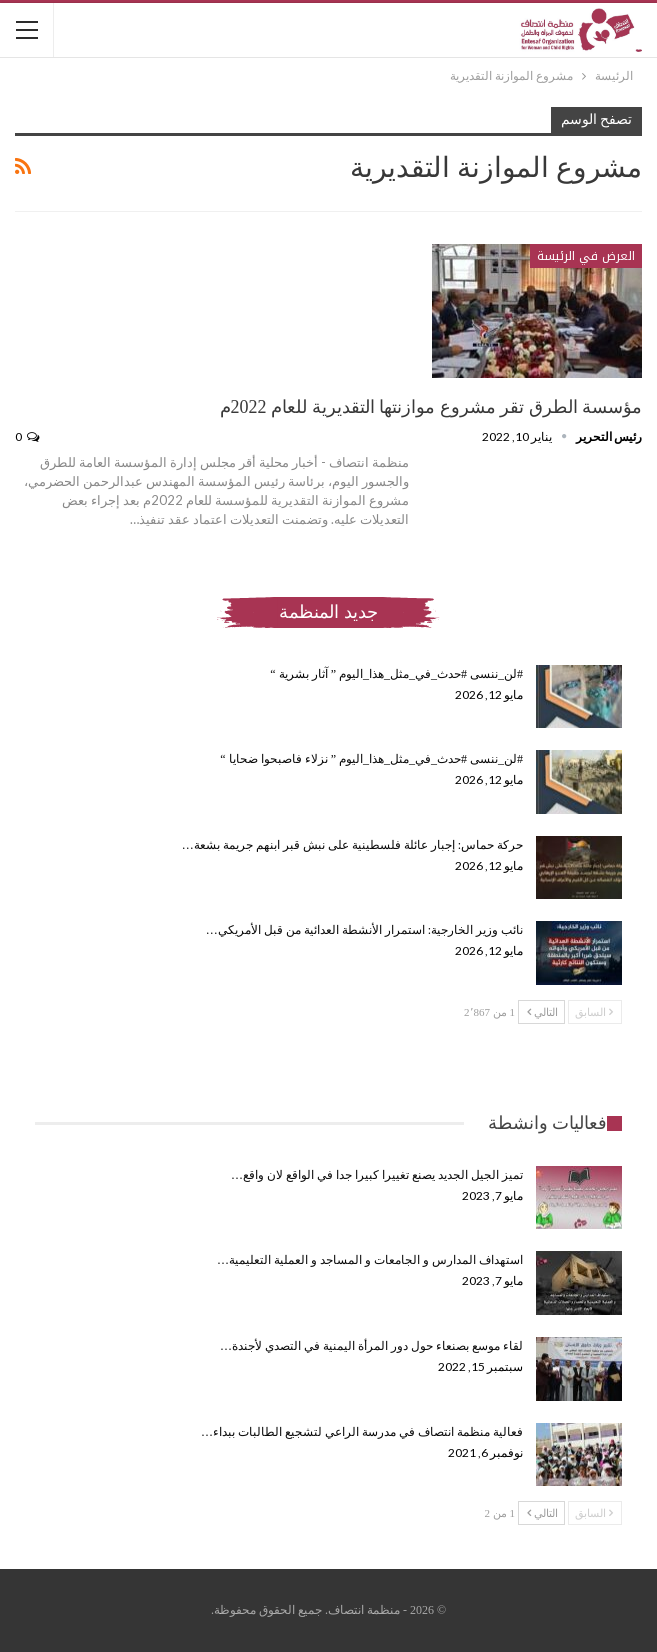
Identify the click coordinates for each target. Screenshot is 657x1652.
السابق (594, 1012)
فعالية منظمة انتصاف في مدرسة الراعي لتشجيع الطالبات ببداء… (362, 1432)
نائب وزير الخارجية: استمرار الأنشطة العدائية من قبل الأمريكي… (364, 930)
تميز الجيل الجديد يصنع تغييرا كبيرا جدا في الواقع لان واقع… (377, 1175)
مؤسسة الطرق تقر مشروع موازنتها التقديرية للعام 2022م (431, 407)
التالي (542, 1012)
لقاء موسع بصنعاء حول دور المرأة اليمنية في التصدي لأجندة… (371, 1346)
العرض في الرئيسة (586, 256)
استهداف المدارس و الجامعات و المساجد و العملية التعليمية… (370, 1260)
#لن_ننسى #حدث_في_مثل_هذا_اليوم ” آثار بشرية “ (396, 674)
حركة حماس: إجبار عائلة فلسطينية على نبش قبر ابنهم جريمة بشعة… (352, 845)
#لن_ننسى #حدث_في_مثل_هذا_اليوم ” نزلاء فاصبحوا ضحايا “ (371, 759)
